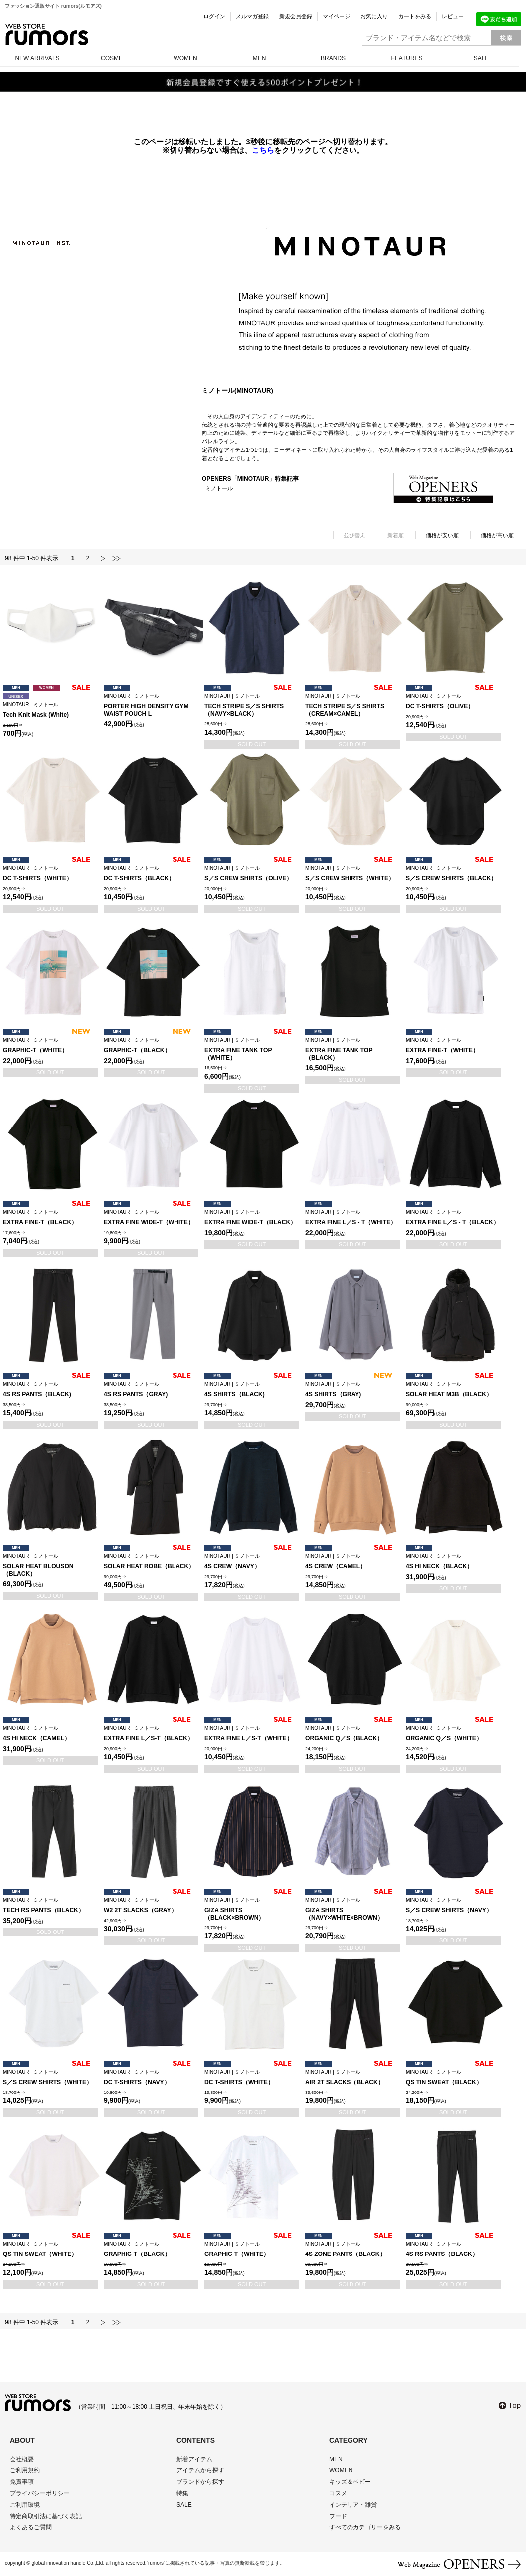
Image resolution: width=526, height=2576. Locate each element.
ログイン (214, 16)
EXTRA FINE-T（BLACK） (50, 1217)
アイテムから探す (200, 2470)
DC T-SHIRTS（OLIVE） (453, 701)
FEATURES (406, 58)
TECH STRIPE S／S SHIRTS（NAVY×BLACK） (251, 705)
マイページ (336, 16)
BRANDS (333, 58)
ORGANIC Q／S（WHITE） (453, 1733)
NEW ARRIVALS (37, 58)
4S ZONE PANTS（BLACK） (352, 2249)
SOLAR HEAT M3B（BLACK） (453, 1389)
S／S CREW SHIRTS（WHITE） (352, 873)
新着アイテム (194, 2459)
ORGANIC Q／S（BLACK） (352, 1733)
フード (338, 2516)
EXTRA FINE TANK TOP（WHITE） (251, 1049)
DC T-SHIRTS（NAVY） (151, 2077)
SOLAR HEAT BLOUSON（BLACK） (50, 1565)
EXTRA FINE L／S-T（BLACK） (151, 1733)
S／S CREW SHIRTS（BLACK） (453, 873)
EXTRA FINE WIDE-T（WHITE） (151, 1217)
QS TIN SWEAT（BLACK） (453, 2077)
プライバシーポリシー (40, 2493)
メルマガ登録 (252, 16)
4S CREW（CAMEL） (352, 1561)
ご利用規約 (25, 2470)
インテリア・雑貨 (353, 2504)
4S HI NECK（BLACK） (453, 1561)
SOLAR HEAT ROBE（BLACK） (151, 1561)
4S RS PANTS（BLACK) (50, 1389)
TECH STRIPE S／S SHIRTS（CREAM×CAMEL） (352, 705)
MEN (259, 58)
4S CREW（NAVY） (251, 1561)
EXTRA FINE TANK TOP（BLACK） (352, 1049)
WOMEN (185, 58)
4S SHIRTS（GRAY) (352, 1389)
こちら (263, 150)
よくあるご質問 (31, 2527)
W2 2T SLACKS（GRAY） (151, 1905)
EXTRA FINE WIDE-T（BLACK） (251, 1217)
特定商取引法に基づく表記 (46, 2516)
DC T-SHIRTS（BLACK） (151, 873)
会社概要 (22, 2459)
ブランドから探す (200, 2481)
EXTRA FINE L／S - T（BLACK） (453, 1217)
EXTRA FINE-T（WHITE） (453, 1045)
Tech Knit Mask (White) (50, 710)
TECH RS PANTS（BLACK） (50, 1905)
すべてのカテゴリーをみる (365, 2527)
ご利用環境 (25, 2504)
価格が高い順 (497, 535)
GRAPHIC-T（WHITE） (50, 1045)
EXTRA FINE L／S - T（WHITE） (352, 1217)
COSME (112, 58)
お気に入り (374, 16)
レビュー (453, 16)
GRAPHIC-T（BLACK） (151, 1045)
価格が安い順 (442, 535)
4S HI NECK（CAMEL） (50, 1733)
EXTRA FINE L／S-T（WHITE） (251, 1733)
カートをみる (414, 16)
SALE (481, 58)
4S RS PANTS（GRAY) (151, 1389)
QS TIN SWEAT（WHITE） (50, 2249)
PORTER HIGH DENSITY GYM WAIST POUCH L (151, 705)
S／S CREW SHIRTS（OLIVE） (251, 873)
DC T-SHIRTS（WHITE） (50, 873)
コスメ (338, 2493)
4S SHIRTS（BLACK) (251, 1389)
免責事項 (22, 2481)
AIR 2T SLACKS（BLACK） (352, 2077)
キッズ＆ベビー (350, 2481)
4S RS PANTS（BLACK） (453, 2249)
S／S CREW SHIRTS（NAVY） (453, 1905)
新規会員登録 (295, 16)
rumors (47, 34)
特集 (182, 2493)
